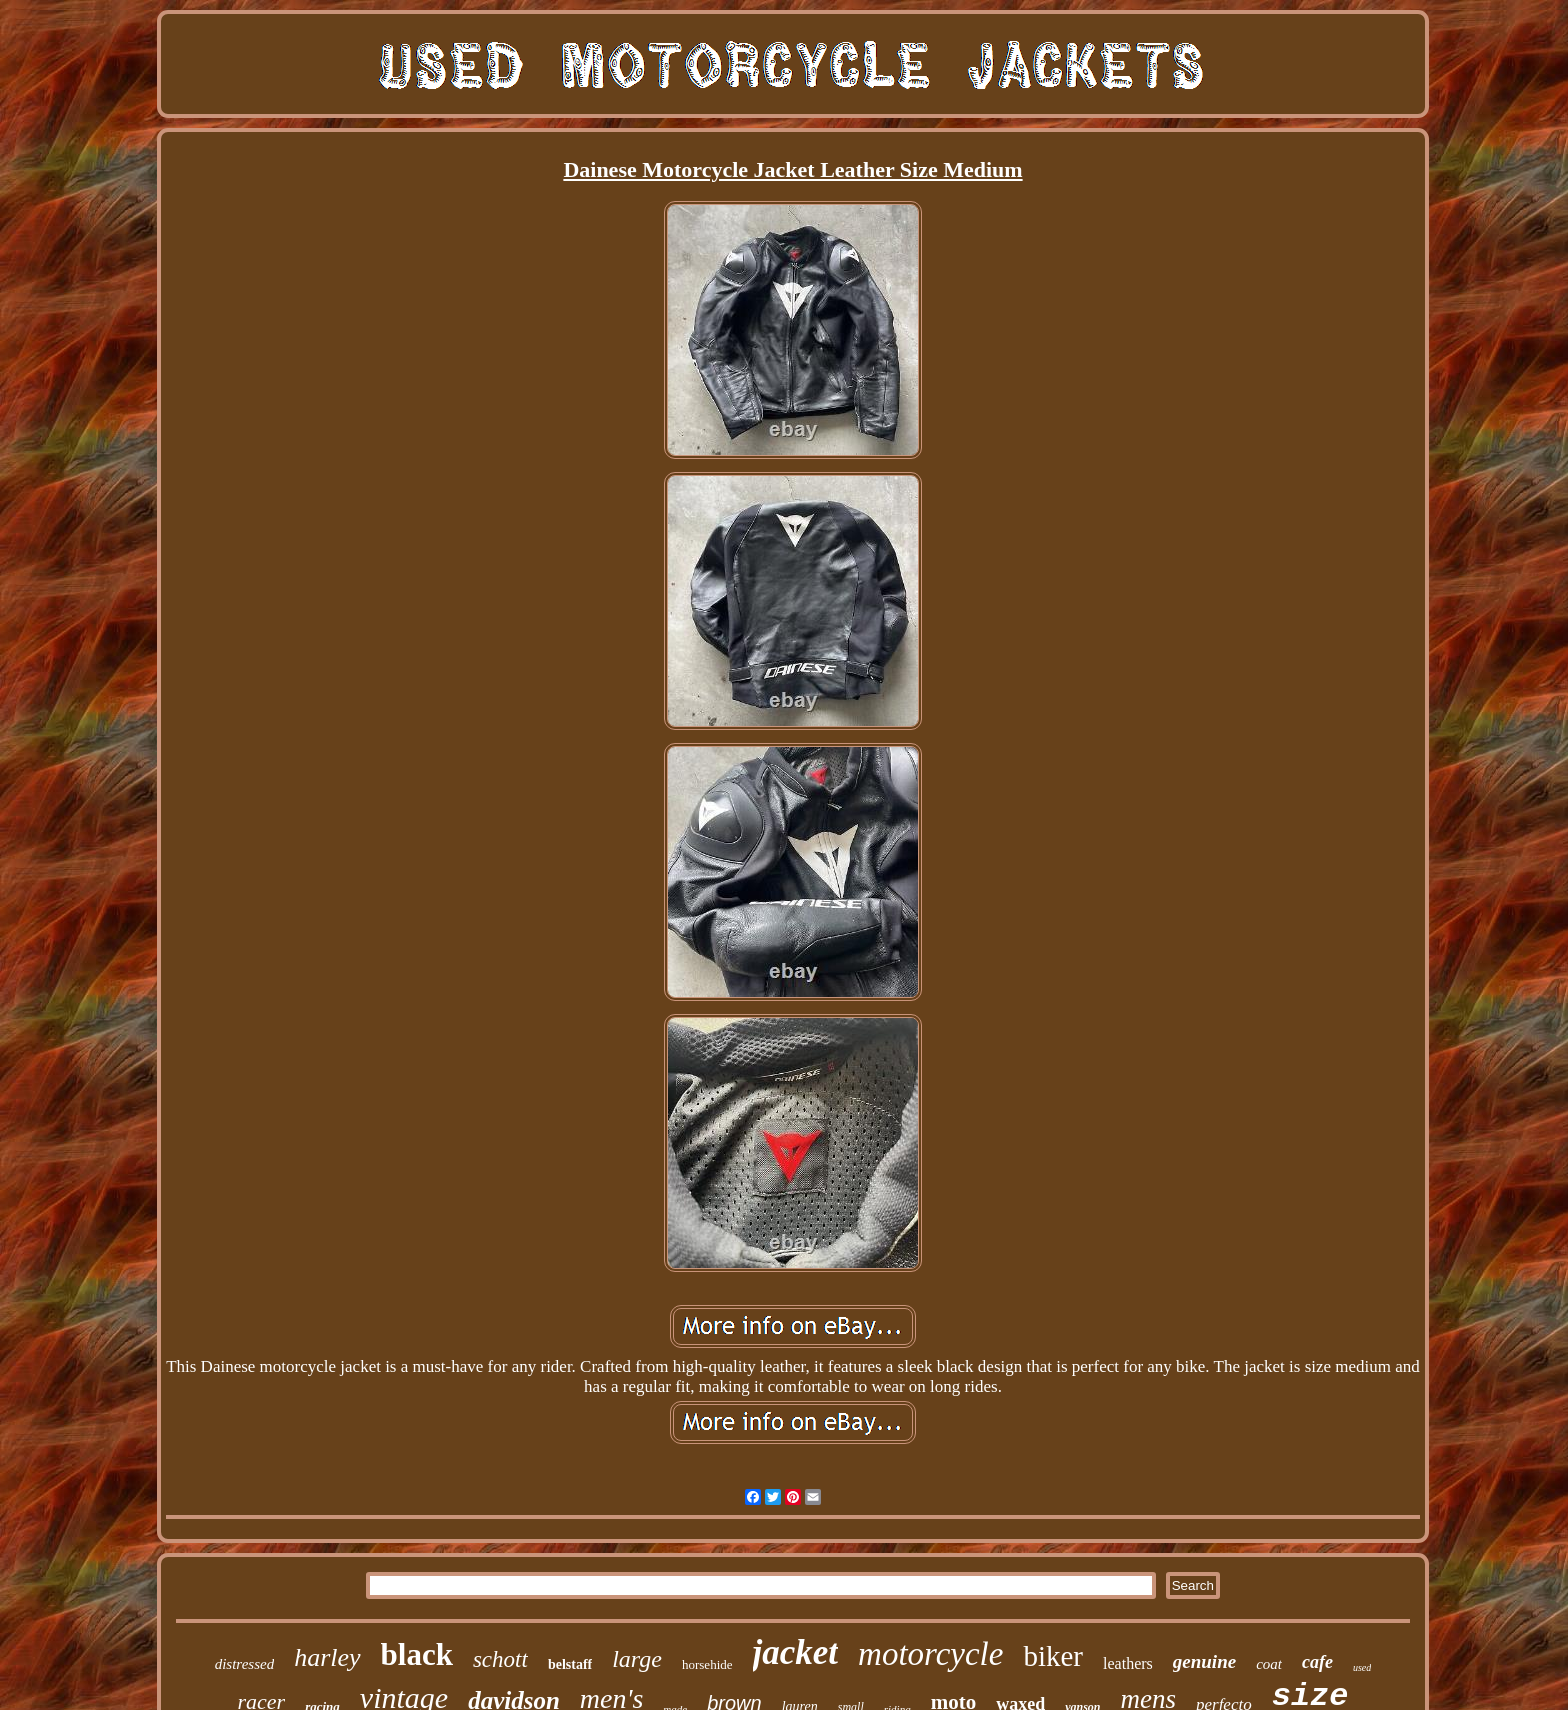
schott (500, 1659)
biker (1053, 1656)
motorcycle (930, 1654)
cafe (1317, 1662)
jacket (796, 1652)
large (637, 1659)
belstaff (570, 1664)
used (1362, 1667)
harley (327, 1657)
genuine (1204, 1661)
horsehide (707, 1664)
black (417, 1654)
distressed (244, 1664)
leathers (1128, 1663)
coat (1269, 1664)
